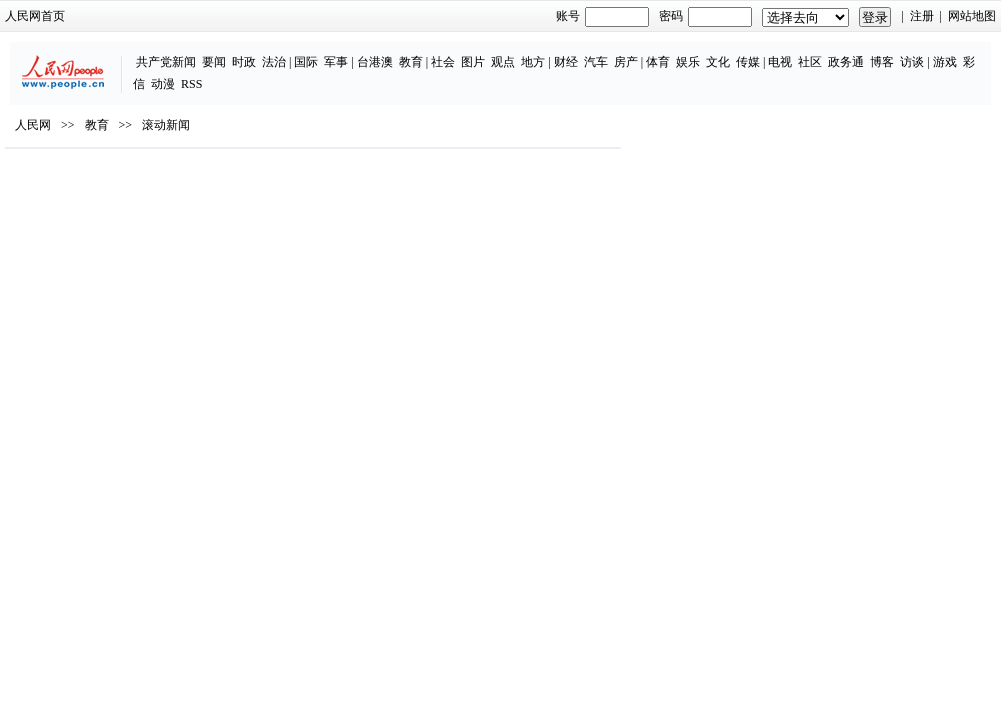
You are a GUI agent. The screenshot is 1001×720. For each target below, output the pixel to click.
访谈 (823, 52)
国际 (217, 52)
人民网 (49, 171)
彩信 (885, 52)
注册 (906, 16)
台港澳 (285, 52)
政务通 (757, 52)
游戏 (855, 52)
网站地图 (957, 16)
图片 (384, 52)
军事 (247, 52)
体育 (568, 52)
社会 (354, 52)
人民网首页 (51, 16)
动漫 (915, 52)
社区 (721, 52)
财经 (476, 52)
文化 (628, 52)
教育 (321, 52)
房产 (536, 52)
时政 (154, 52)
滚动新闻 (182, 171)
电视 (691, 52)
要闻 (124, 52)
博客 (793, 52)
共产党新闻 (76, 52)
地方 (444, 52)
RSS (943, 52)
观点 (414, 52)
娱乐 (598, 52)
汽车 (506, 52)
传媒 (658, 52)
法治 (184, 52)
